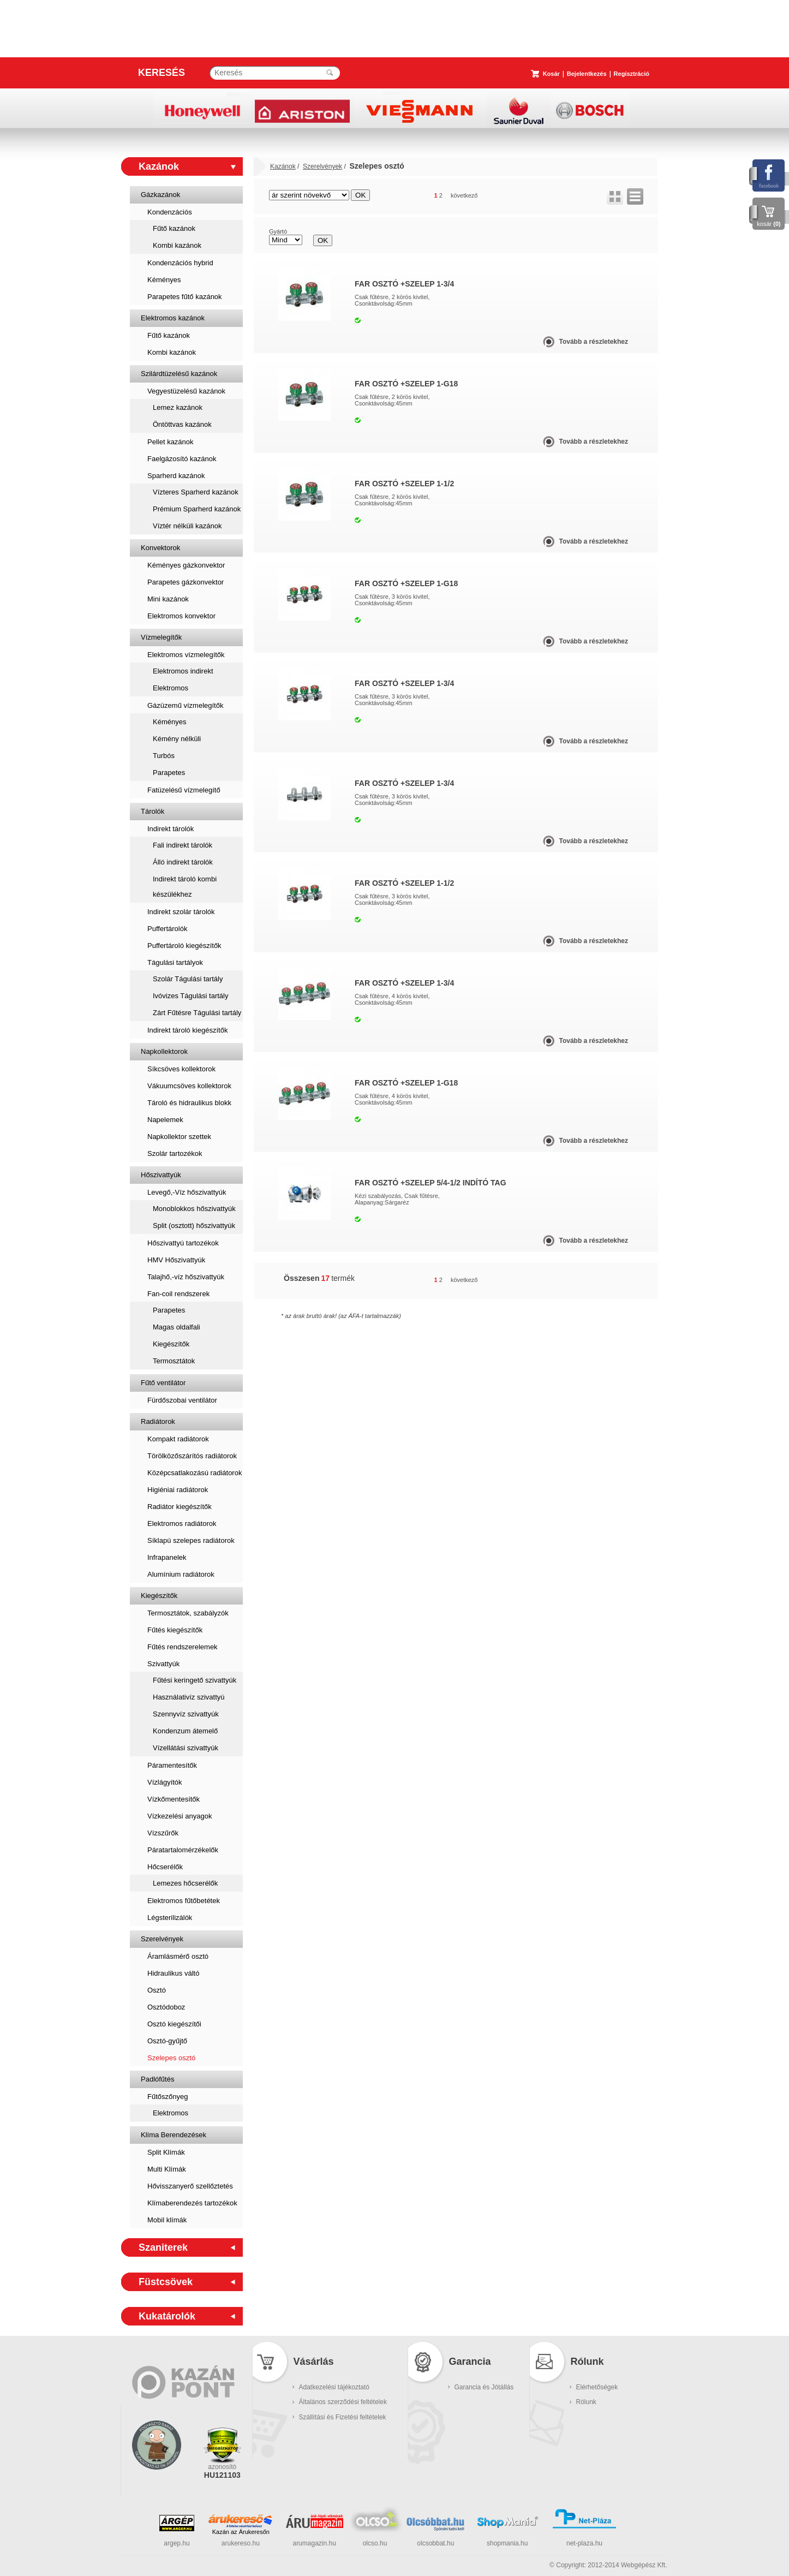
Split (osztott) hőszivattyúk (194, 1225)
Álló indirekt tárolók (183, 862)
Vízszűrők (162, 1833)
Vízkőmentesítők (173, 1799)
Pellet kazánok (170, 442)
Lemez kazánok (177, 407)
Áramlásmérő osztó (177, 1956)
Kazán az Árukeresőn (241, 2532)
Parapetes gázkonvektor (185, 582)
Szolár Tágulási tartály (188, 979)
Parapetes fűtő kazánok (184, 297)
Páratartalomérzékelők (182, 1850)
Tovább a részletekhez (594, 341)
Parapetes (169, 772)
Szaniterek (163, 2247)
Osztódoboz (166, 2007)
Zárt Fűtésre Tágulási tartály (197, 1013)
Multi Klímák (166, 2169)
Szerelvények (162, 1939)
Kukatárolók (167, 2316)
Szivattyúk (163, 1664)
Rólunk (586, 2402)
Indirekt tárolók (170, 829)
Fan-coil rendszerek (178, 1294)
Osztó (156, 1990)
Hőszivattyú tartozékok (183, 1243)
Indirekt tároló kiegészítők (187, 1030)
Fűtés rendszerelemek (182, 1647)
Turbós (164, 756)
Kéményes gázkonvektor (186, 565)
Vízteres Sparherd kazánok (195, 492)
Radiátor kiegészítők (179, 1506)
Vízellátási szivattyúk (185, 1748)
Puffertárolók (167, 929)
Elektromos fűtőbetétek (183, 1901)
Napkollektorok (164, 1051)
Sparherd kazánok (176, 476)
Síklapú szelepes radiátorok (191, 1540)
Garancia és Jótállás (484, 2387)
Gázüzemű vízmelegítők (185, 705)
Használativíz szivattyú (189, 1697)
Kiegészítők (171, 1344)
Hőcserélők (165, 1867)
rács (615, 196)
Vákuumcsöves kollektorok (189, 1086)
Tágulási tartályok (175, 962)
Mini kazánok (168, 599)
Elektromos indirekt (183, 671)
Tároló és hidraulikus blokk (189, 1103)
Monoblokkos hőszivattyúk (194, 1208)
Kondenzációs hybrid (180, 263)
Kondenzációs (169, 212)
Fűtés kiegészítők (174, 1630)
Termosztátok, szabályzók (188, 1613)
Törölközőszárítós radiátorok (192, 1456)
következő (464, 195)
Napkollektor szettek (179, 1136)
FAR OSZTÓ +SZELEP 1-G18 (406, 383)
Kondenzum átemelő (185, 1731)
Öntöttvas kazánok (182, 424)
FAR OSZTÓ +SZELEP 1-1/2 (404, 483)
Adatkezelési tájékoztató (334, 2387)
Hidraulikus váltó (173, 1973)
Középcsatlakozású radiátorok (194, 1473)
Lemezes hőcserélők (185, 1883)
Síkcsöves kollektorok (181, 1069)
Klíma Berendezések (173, 2135)
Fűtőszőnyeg (167, 2096)
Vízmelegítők (161, 637)
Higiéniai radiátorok (177, 1490)
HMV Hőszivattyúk (176, 1260)
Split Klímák (166, 2152)
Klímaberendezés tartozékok (192, 2203)
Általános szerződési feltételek (343, 2402)
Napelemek (165, 1120)
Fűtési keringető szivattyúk (194, 1680)
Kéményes (164, 280)
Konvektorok (160, 548)
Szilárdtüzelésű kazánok (179, 373)
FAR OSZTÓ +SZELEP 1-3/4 (404, 283)
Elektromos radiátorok (181, 1523)
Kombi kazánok (177, 245)
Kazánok (159, 166)
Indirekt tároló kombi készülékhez (185, 886)
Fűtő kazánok (174, 228)
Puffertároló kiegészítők (184, 945)
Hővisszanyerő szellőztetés (190, 2186)
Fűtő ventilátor (163, 1383)
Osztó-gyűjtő (167, 2041)
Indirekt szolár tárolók (181, 912)
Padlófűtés (157, 2079)
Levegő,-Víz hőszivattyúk (186, 1192)
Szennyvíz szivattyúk (186, 1714)
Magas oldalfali (176, 1327)
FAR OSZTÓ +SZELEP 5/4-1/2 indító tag (430, 1182)
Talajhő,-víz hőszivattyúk (185, 1277)
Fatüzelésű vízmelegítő (183, 790)
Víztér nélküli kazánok (187, 526)
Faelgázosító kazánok (181, 459)
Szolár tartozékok (174, 1153)
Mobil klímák (167, 2220)
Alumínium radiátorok (180, 1574)
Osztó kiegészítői (174, 2024)
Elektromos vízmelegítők (186, 655)
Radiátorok (158, 1421)
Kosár (551, 73)
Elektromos (170, 688)
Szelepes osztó (171, 2058)
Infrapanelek (167, 1557)
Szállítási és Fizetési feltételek (342, 2417)
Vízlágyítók (164, 1782)
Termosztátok (174, 1361)
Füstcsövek (166, 2281)
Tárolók (152, 811)
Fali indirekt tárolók (182, 845)
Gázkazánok (160, 194)
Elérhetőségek (597, 2387)
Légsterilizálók (169, 1917)
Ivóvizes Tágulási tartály (191, 996)
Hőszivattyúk (161, 1175)
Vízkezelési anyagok (179, 1816)
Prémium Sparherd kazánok (197, 509)
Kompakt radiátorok (178, 1439)
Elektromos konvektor (181, 616)
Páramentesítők (172, 1765)
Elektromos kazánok (173, 318)
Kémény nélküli (177, 739)
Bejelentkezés (587, 73)
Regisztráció (631, 73)
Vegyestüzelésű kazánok (186, 391)
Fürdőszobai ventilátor (182, 1400)
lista (635, 196)
